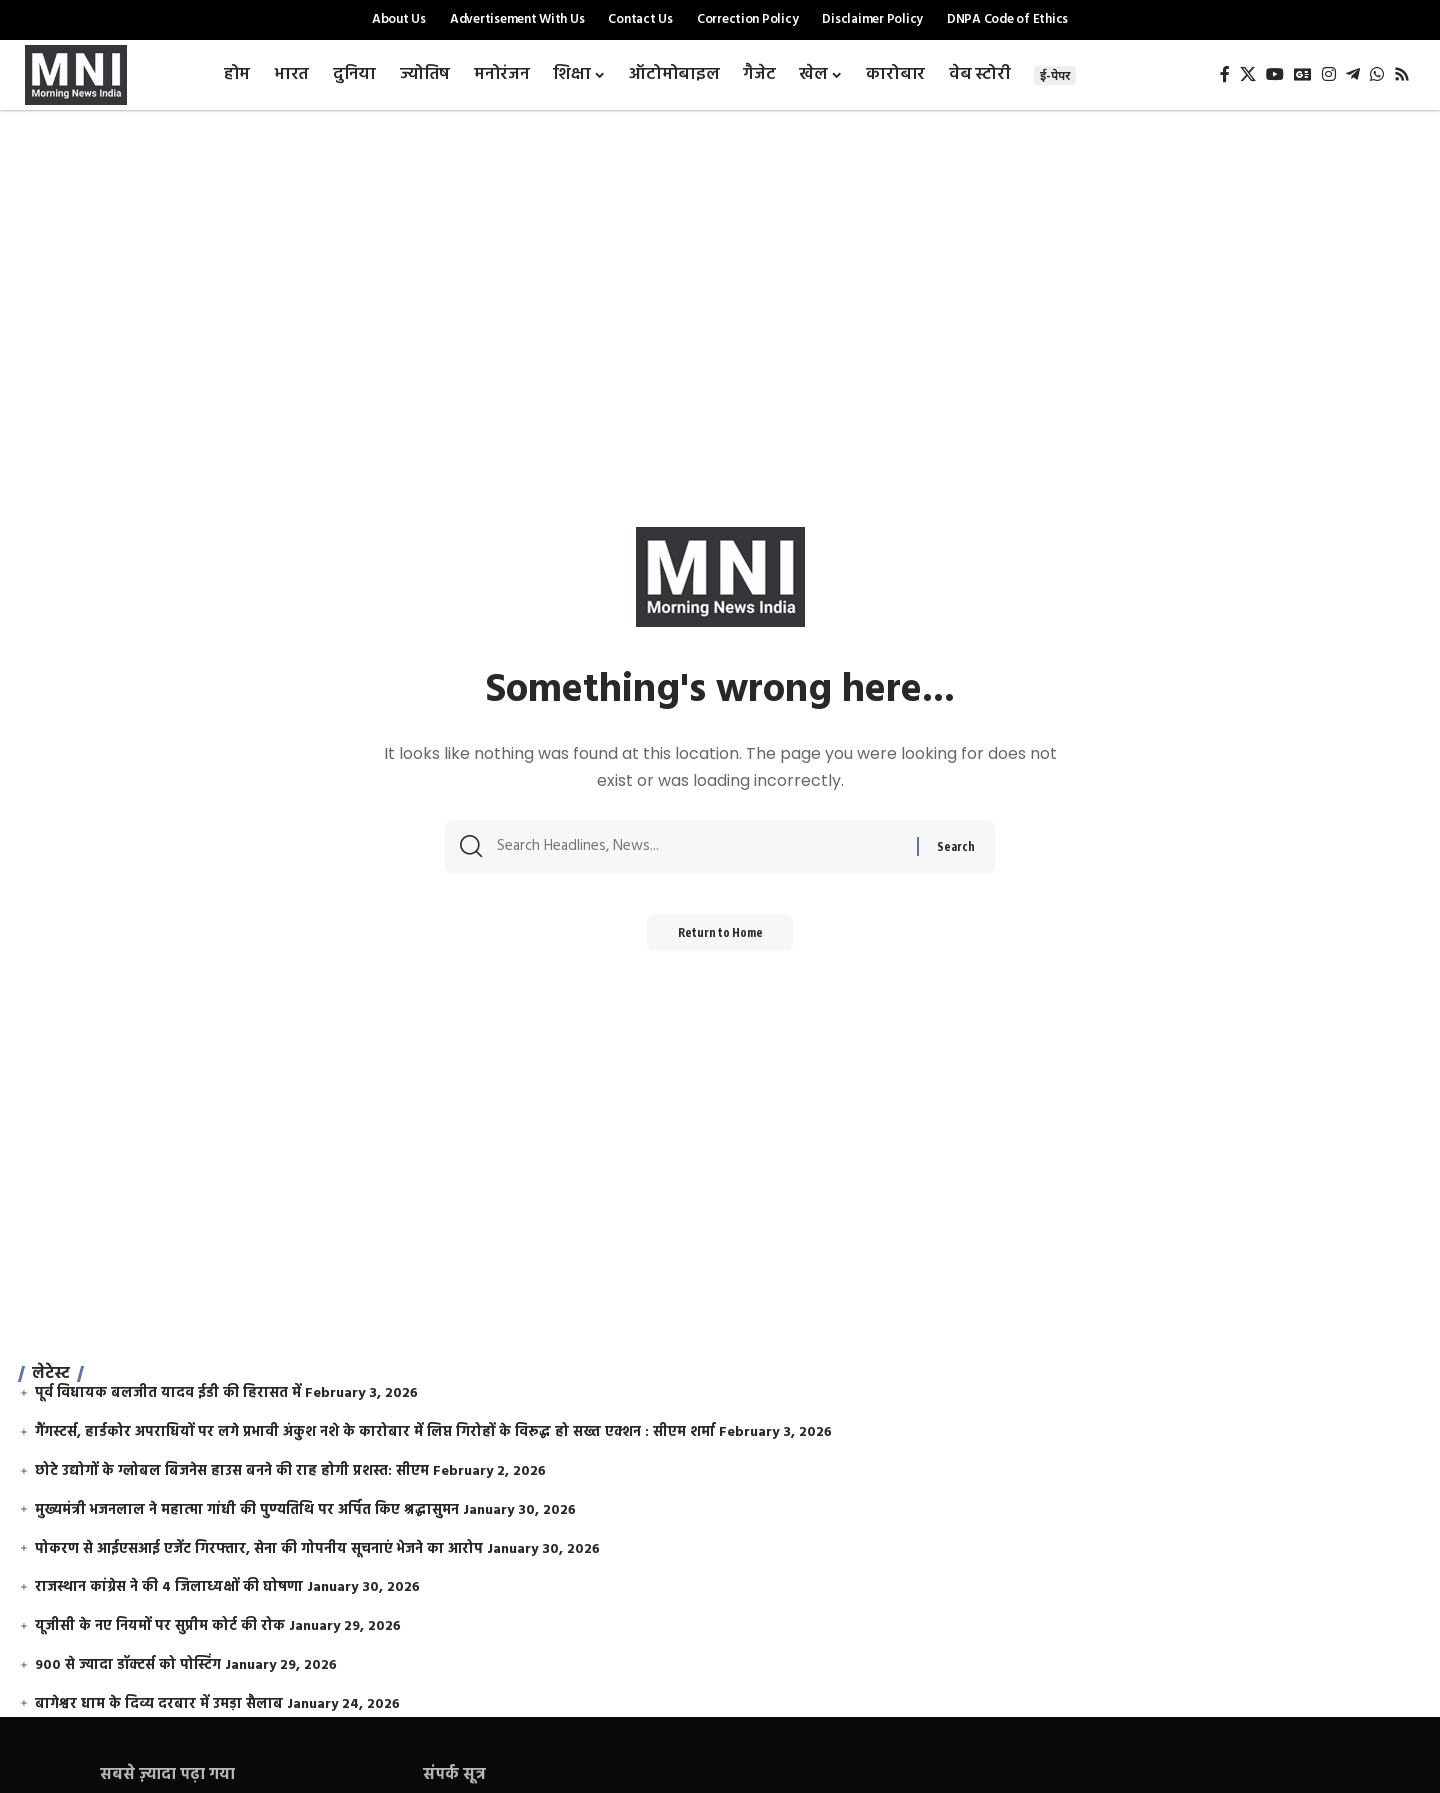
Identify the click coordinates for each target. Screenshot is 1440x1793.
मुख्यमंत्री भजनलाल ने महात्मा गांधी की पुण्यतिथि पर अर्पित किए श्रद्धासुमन (247, 1510)
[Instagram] (1329, 74)
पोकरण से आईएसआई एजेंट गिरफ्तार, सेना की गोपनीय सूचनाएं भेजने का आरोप (259, 1549)
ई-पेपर (1055, 75)
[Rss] (1402, 74)
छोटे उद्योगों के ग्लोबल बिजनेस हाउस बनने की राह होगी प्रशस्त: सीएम (232, 1471)
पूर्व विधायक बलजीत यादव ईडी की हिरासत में (168, 1393)
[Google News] (1303, 74)
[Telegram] (1353, 74)
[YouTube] (1275, 74)
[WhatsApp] (1377, 74)
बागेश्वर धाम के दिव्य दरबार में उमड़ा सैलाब (159, 1704)
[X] (1248, 74)
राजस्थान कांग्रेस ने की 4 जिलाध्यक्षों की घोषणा (169, 1587)
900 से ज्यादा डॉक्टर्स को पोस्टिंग (128, 1665)
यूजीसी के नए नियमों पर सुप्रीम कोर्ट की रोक (160, 1626)
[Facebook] (1225, 74)
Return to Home (720, 938)
